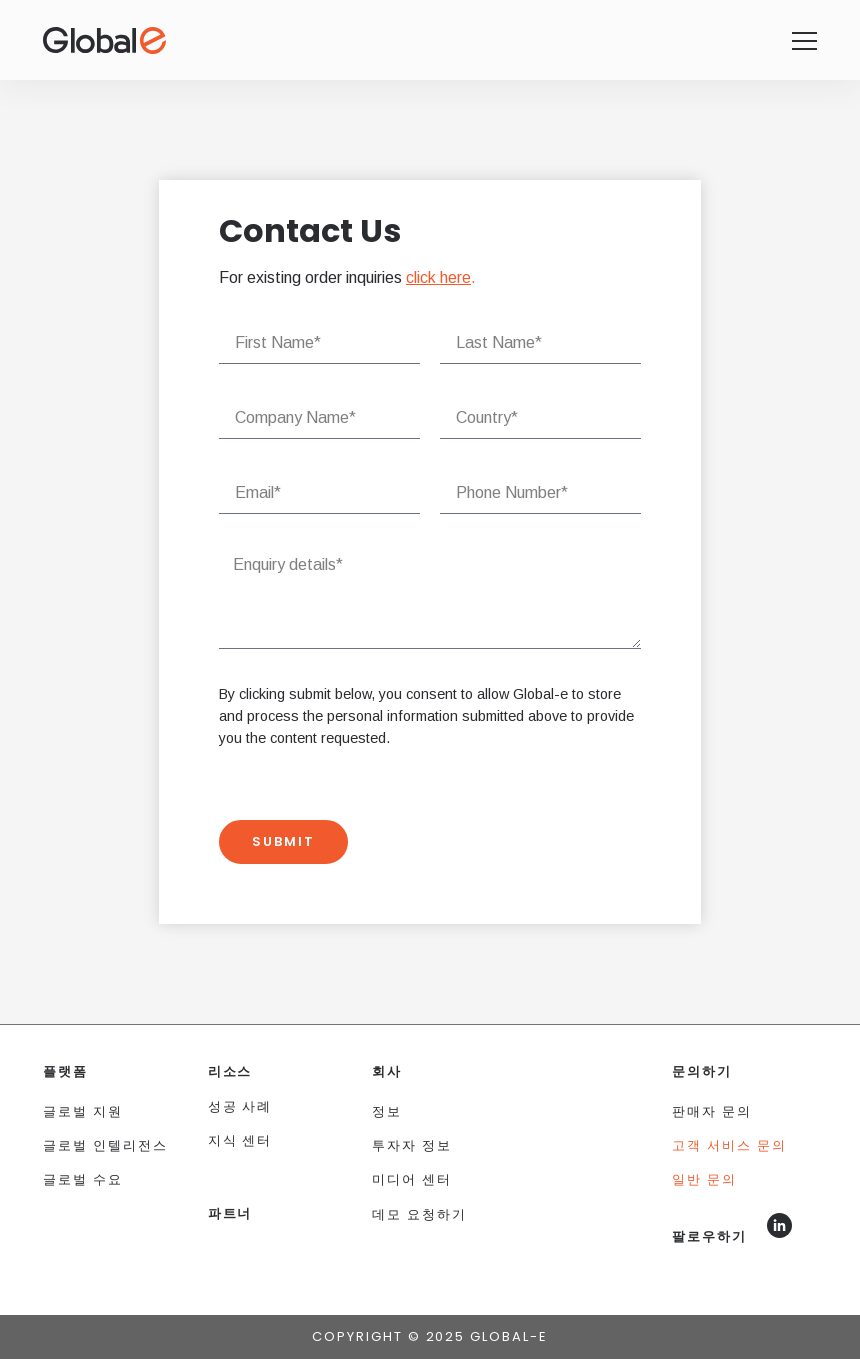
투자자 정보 (412, 1145)
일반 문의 (704, 1179)
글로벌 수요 (83, 1179)
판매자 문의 (712, 1111)
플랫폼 (65, 1071)
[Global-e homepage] (804, 41)
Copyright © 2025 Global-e (430, 1336)
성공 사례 (240, 1106)
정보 (387, 1111)
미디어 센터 (412, 1179)
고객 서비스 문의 (729, 1145)
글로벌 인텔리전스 (105, 1145)
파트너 (230, 1213)
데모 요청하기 (419, 1214)
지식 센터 (240, 1140)
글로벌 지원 (83, 1111)
